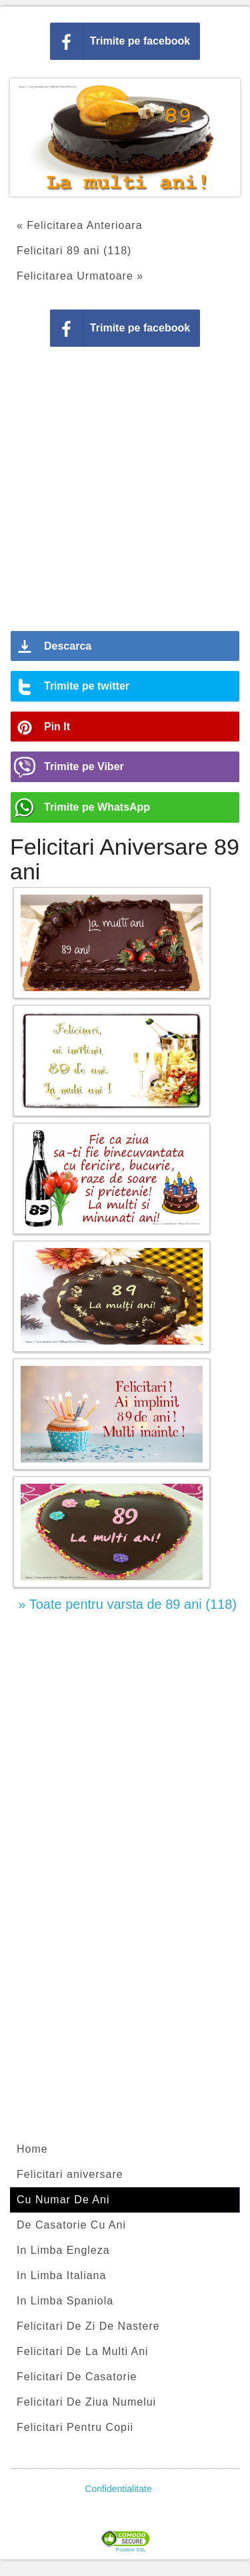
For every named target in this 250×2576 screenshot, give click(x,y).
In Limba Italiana (61, 2275)
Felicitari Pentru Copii (75, 2427)
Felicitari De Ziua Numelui (86, 2402)
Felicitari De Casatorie (77, 2376)
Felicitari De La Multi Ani (83, 2351)
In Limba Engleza (63, 2250)
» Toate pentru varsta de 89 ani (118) (127, 1604)
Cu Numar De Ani (63, 2199)
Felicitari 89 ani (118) (74, 250)
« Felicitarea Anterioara (80, 225)
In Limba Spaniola (65, 2300)
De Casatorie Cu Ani (71, 2225)
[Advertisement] (125, 493)
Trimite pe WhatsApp (97, 807)
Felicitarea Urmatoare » (80, 276)
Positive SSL (131, 2550)
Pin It (57, 726)
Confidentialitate (118, 2488)
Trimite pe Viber (84, 766)
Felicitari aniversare (70, 2174)
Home (32, 2149)
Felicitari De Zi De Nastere (88, 2326)
